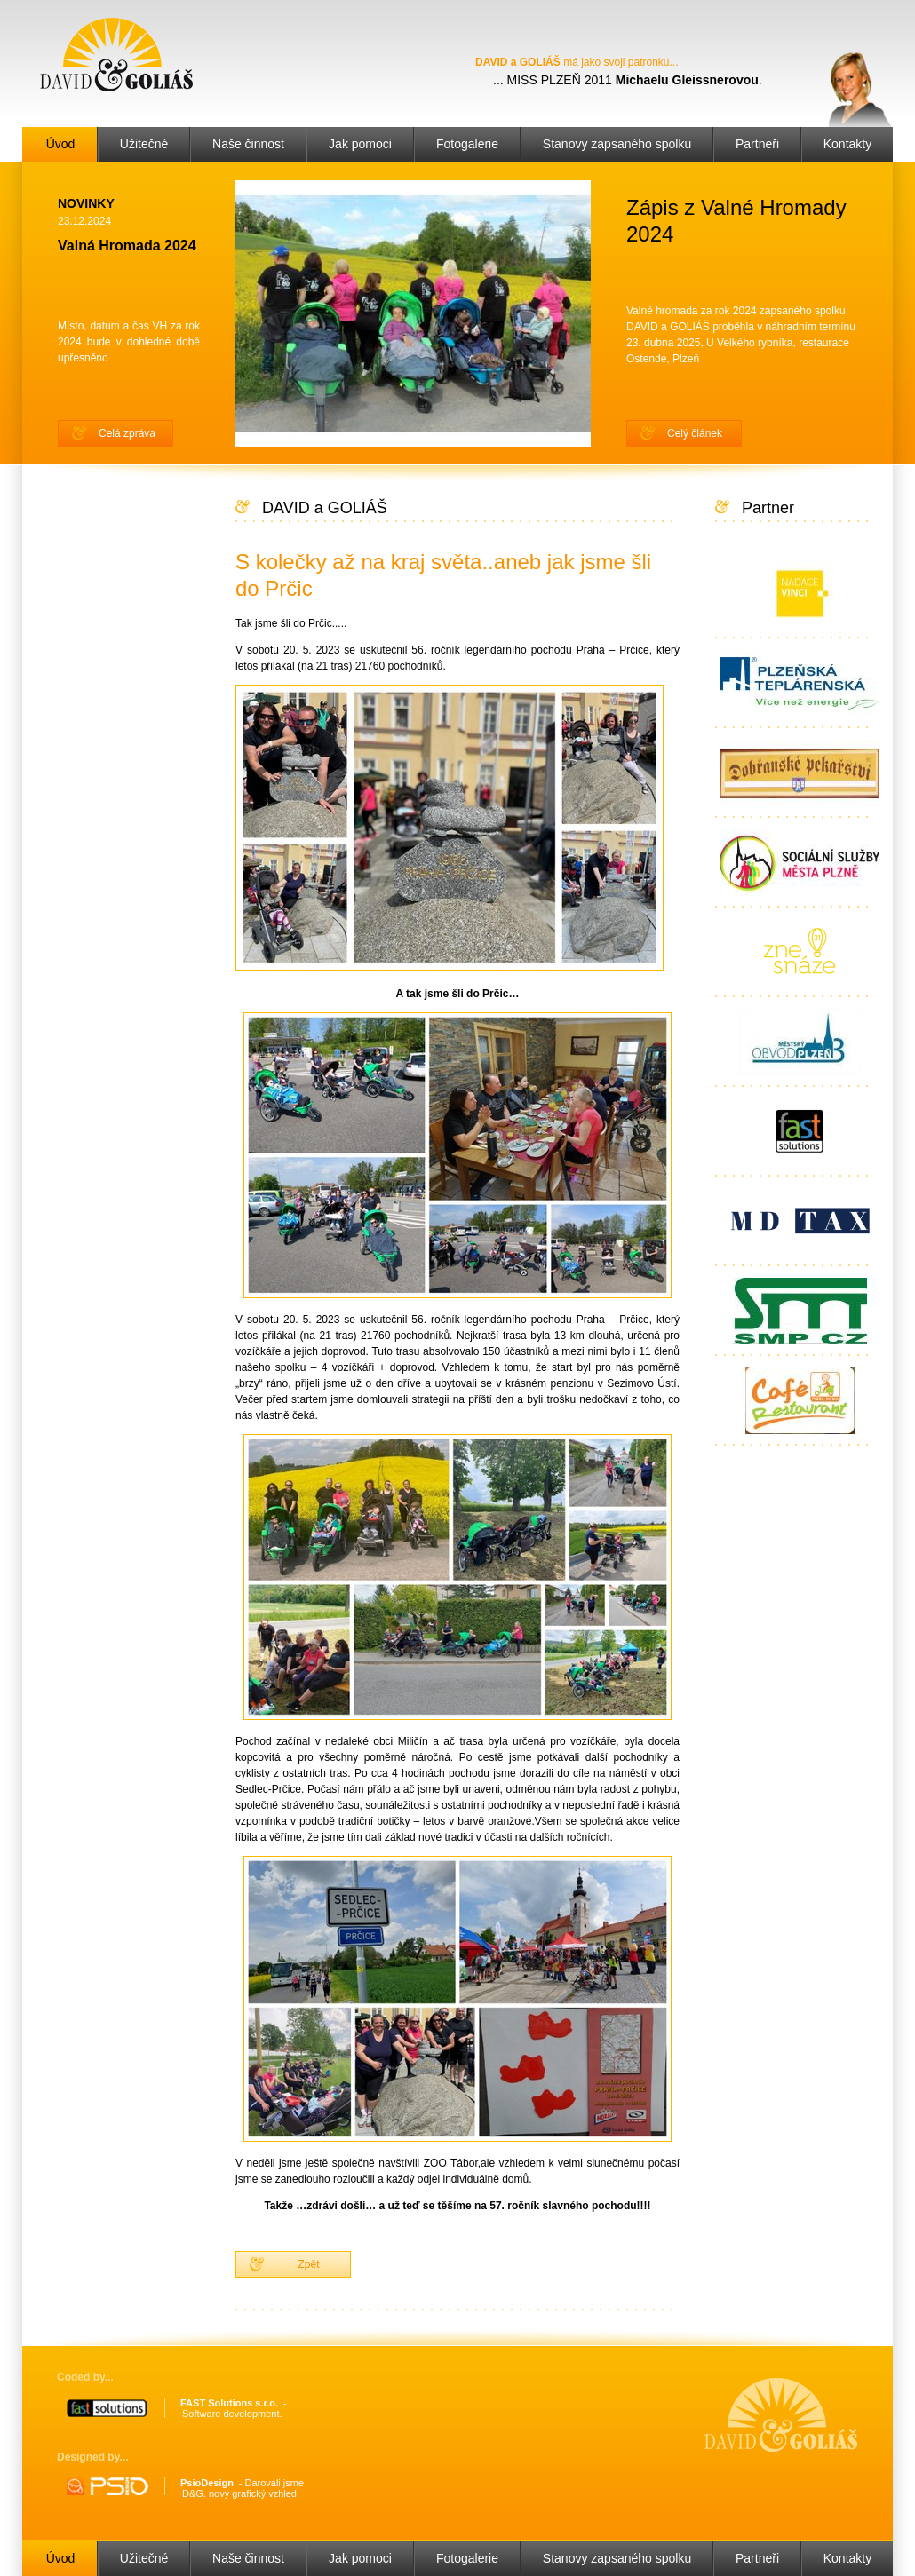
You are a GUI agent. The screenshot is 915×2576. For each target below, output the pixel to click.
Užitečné (144, 144)
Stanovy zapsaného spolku (617, 144)
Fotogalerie (467, 144)
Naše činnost (248, 144)
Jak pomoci (360, 144)
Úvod (61, 144)
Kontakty (847, 144)
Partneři (757, 144)
